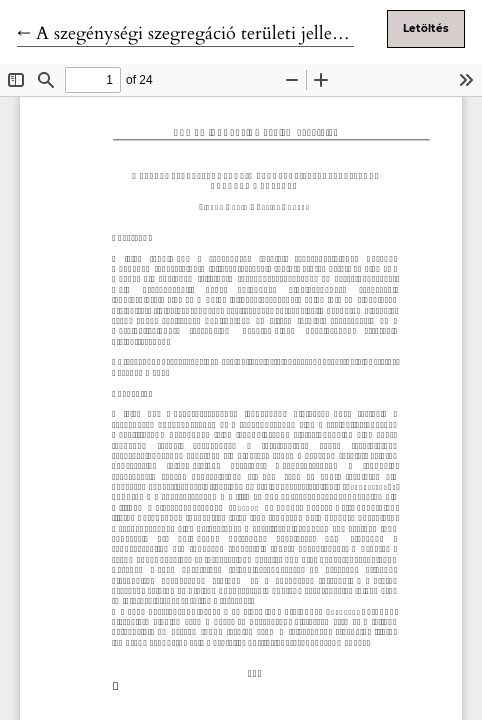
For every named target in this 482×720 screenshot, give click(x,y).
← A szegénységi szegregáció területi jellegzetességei (216, 33)
